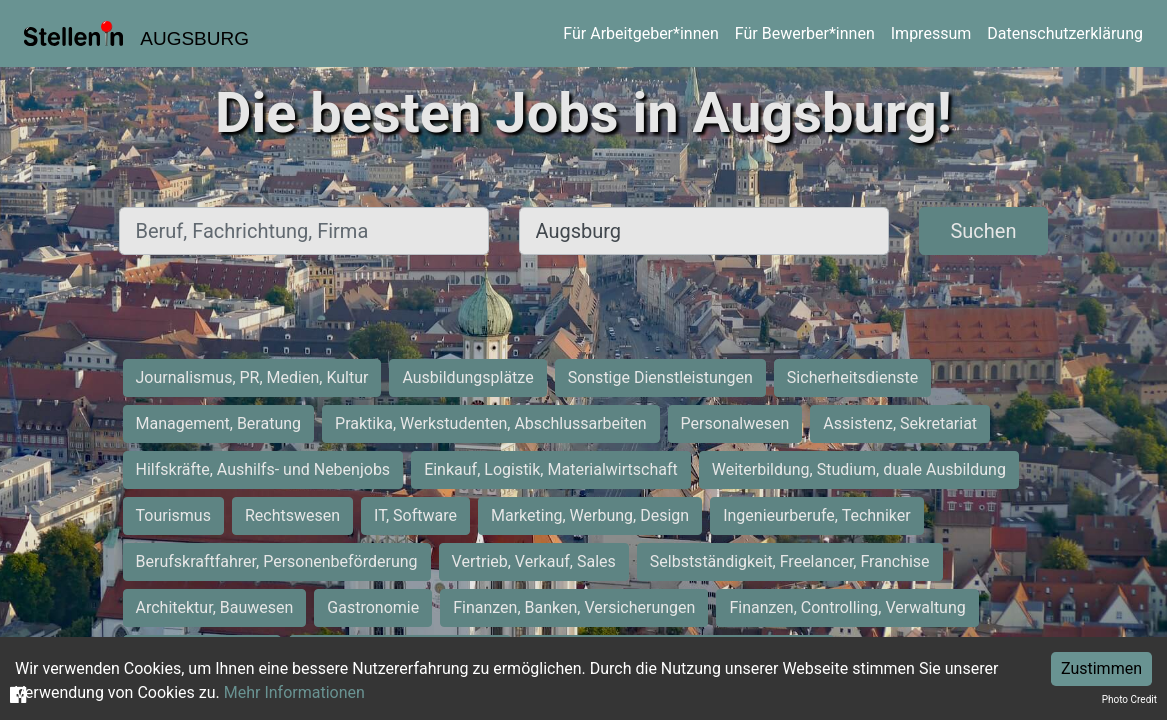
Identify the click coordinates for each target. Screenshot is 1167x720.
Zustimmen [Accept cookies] (1101, 668)
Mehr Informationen (294, 692)
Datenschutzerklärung (1065, 33)
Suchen (983, 231)
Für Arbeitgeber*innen (640, 33)
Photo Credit (1129, 699)
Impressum (931, 33)
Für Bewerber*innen (805, 33)
